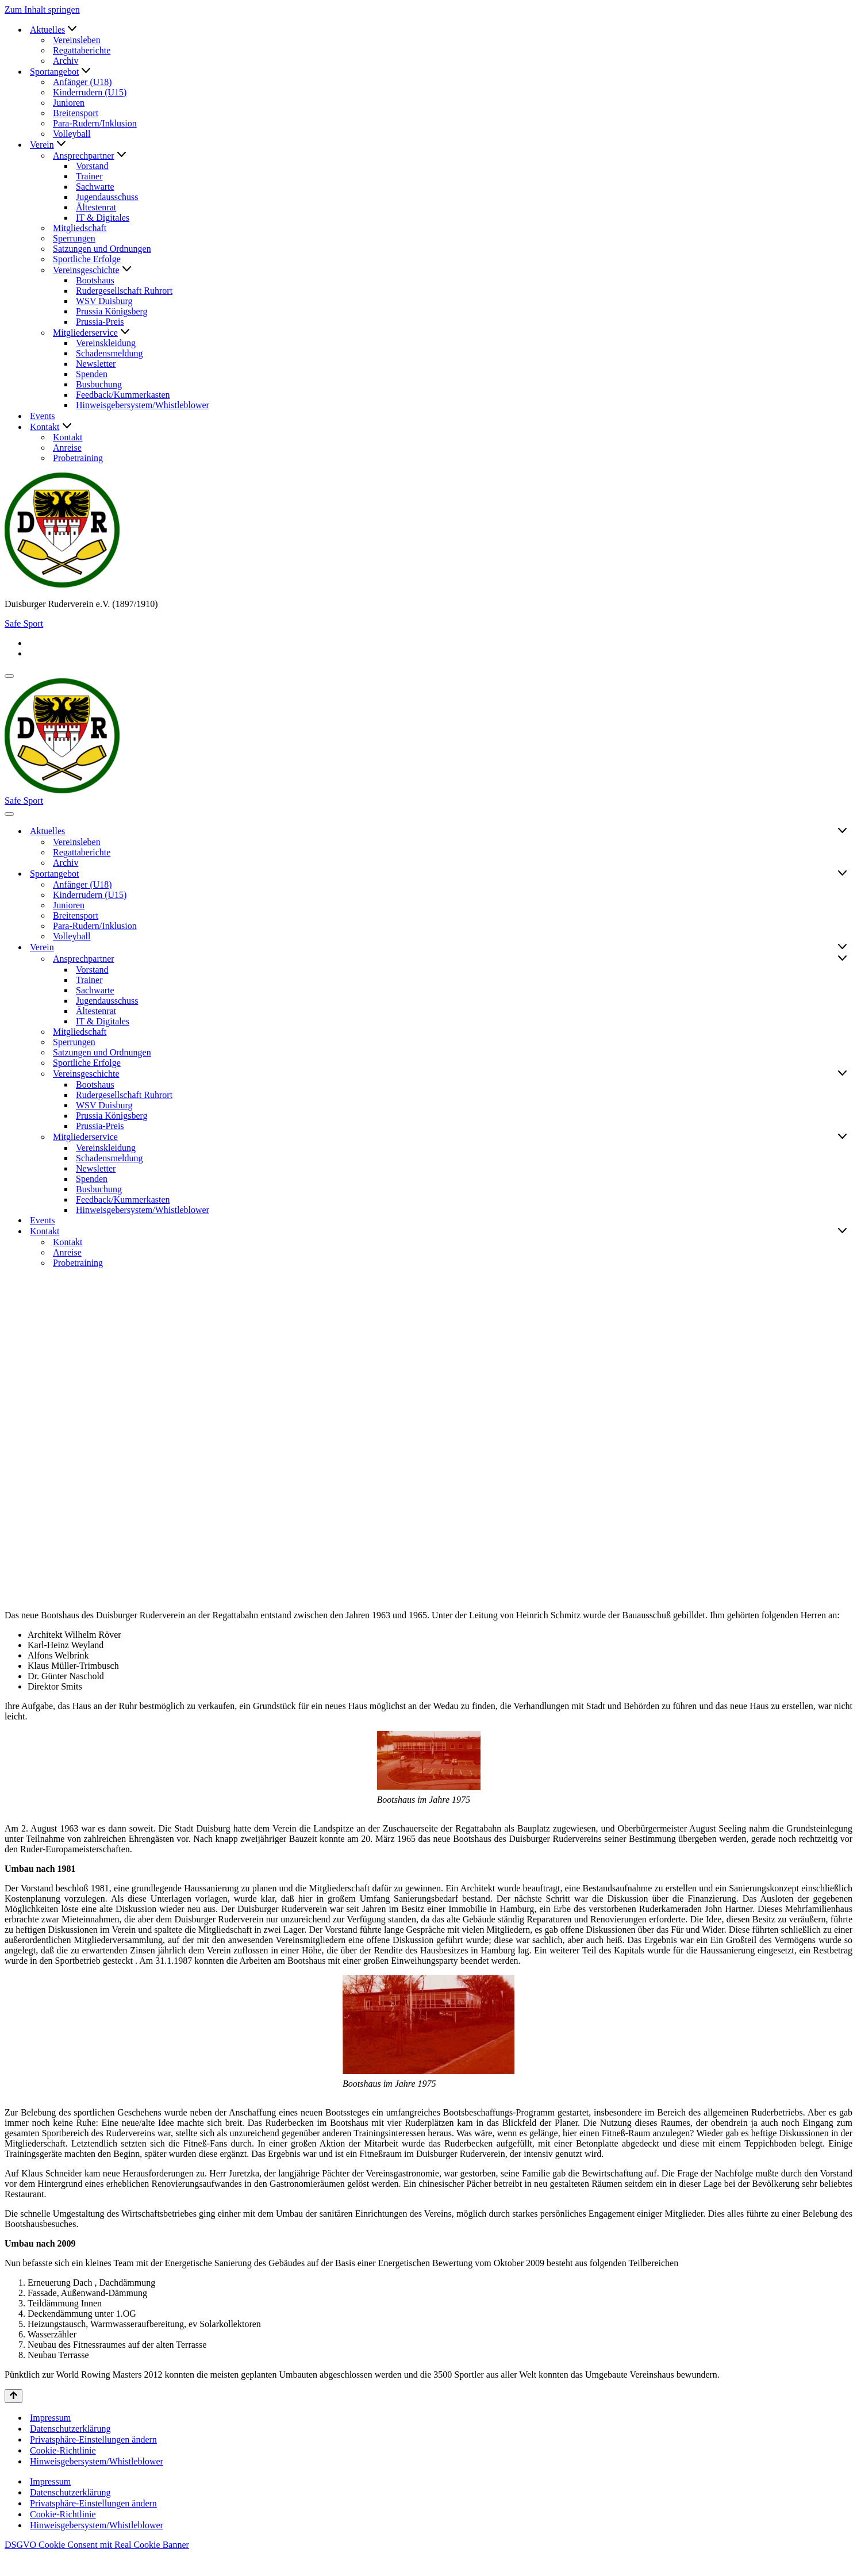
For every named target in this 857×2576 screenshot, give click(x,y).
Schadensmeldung (109, 353)
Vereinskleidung (106, 343)
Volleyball (71, 134)
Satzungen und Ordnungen (102, 249)
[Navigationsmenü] (9, 676)
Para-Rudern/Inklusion (95, 123)
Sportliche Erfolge (87, 259)
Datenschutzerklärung (70, 2450)
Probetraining (78, 458)
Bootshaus (95, 280)
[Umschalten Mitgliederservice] (842, 1137)
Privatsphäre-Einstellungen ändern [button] (93, 2461)
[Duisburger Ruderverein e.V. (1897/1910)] (428, 531)
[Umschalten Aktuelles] (842, 831)
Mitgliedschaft (79, 228)
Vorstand (92, 166)
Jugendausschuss (107, 197)
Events (42, 416)
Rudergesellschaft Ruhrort (124, 290)
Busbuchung (99, 384)
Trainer (89, 176)
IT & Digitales (102, 217)
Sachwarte (95, 186)
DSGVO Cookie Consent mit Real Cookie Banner (97, 2566)
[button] (72, 29)
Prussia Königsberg (112, 311)
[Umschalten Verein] (842, 947)
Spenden (91, 374)
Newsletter (96, 363)
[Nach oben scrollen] (13, 2417)
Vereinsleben (77, 40)
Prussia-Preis (100, 322)
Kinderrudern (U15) (89, 92)
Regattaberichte (81, 50)
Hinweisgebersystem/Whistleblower (142, 405)
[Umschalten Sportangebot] (842, 874)
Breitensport (75, 113)
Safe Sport (24, 623)
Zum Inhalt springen (42, 9)
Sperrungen (74, 238)
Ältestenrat (96, 207)
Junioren (68, 103)
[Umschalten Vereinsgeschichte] (842, 1074)
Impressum (50, 2439)
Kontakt (68, 437)
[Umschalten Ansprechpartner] (842, 959)
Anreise (67, 447)
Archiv (65, 61)
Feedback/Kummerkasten (123, 395)
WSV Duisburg (104, 301)
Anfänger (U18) (82, 82)
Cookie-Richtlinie (63, 2472)
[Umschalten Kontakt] (842, 1231)
